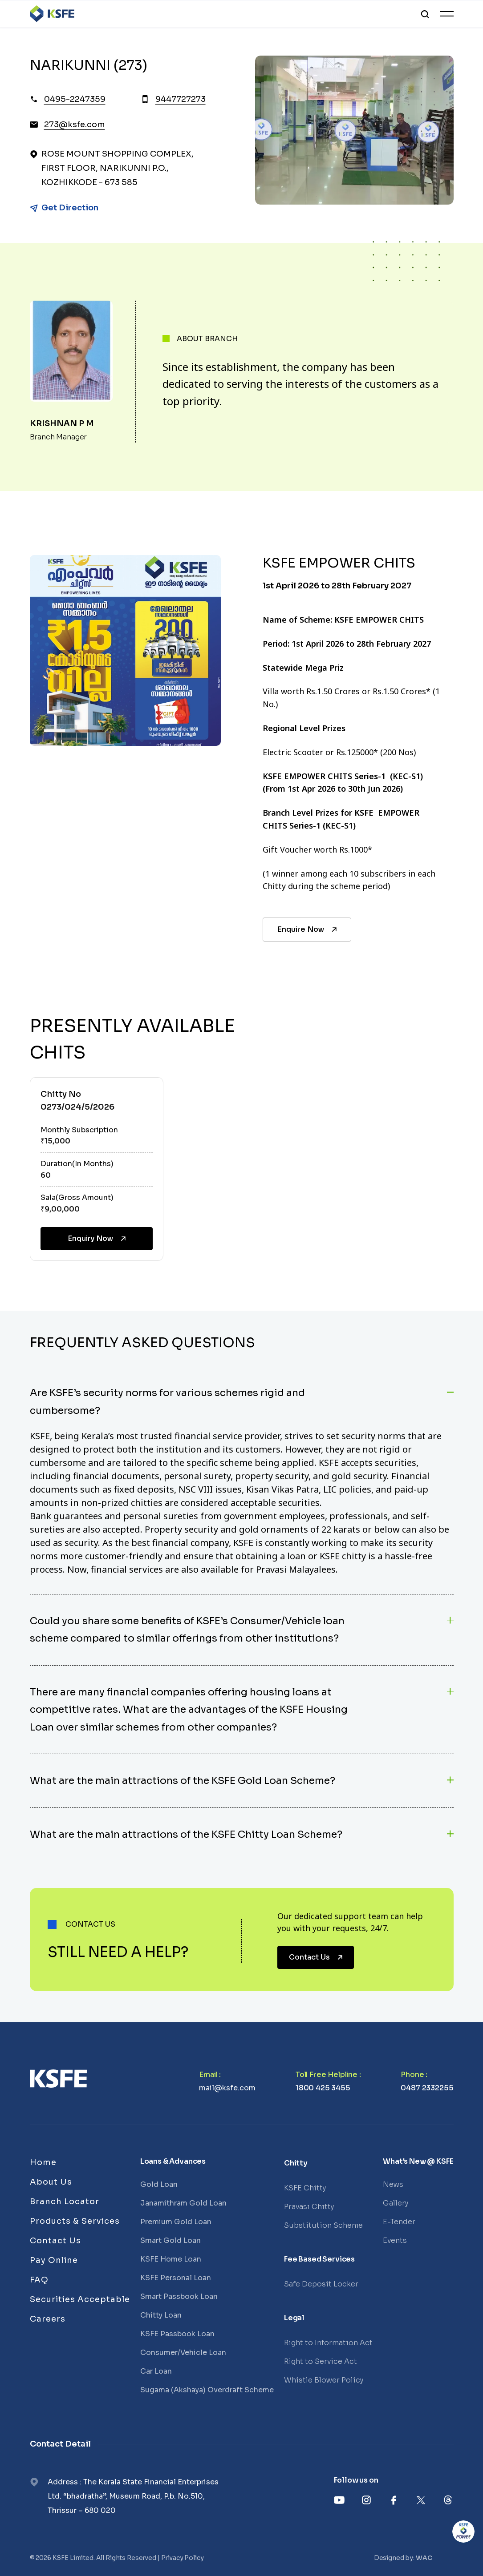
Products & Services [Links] (75, 2221)
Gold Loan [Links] (159, 2184)
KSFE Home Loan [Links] (170, 2259)
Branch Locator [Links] (64, 2201)
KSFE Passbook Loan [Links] (177, 2334)
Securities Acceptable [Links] (80, 2299)
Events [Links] (395, 2240)
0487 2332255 (427, 2088)
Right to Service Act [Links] (320, 2361)
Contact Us (317, 1957)
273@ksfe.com (74, 124)
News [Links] (393, 2184)
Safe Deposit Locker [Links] (321, 2284)
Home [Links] (43, 2162)
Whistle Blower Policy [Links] (323, 2380)
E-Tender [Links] (399, 2221)
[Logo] (52, 13)
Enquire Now (308, 929)
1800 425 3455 (323, 2088)
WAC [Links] (424, 2558)
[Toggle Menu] (447, 13)
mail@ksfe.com (227, 2088)
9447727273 (180, 99)
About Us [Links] (51, 2182)
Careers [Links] (47, 2319)
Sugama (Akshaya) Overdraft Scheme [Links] (207, 2390)
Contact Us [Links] (55, 2241)
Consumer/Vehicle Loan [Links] (183, 2352)
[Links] (58, 2078)
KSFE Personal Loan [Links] (175, 2277)
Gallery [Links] (395, 2203)
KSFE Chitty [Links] (305, 2188)
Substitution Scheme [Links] (323, 2225)
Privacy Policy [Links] (182, 2558)
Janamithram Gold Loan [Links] (183, 2203)
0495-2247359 (75, 99)
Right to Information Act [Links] (328, 2342)
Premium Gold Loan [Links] (175, 2221)
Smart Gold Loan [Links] (170, 2240)
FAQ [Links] (39, 2280)
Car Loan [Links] (156, 2371)
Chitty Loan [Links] (161, 2315)
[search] (425, 13)
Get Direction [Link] (69, 208)
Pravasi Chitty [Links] (309, 2206)
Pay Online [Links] (54, 2260)
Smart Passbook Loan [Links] (179, 2296)
